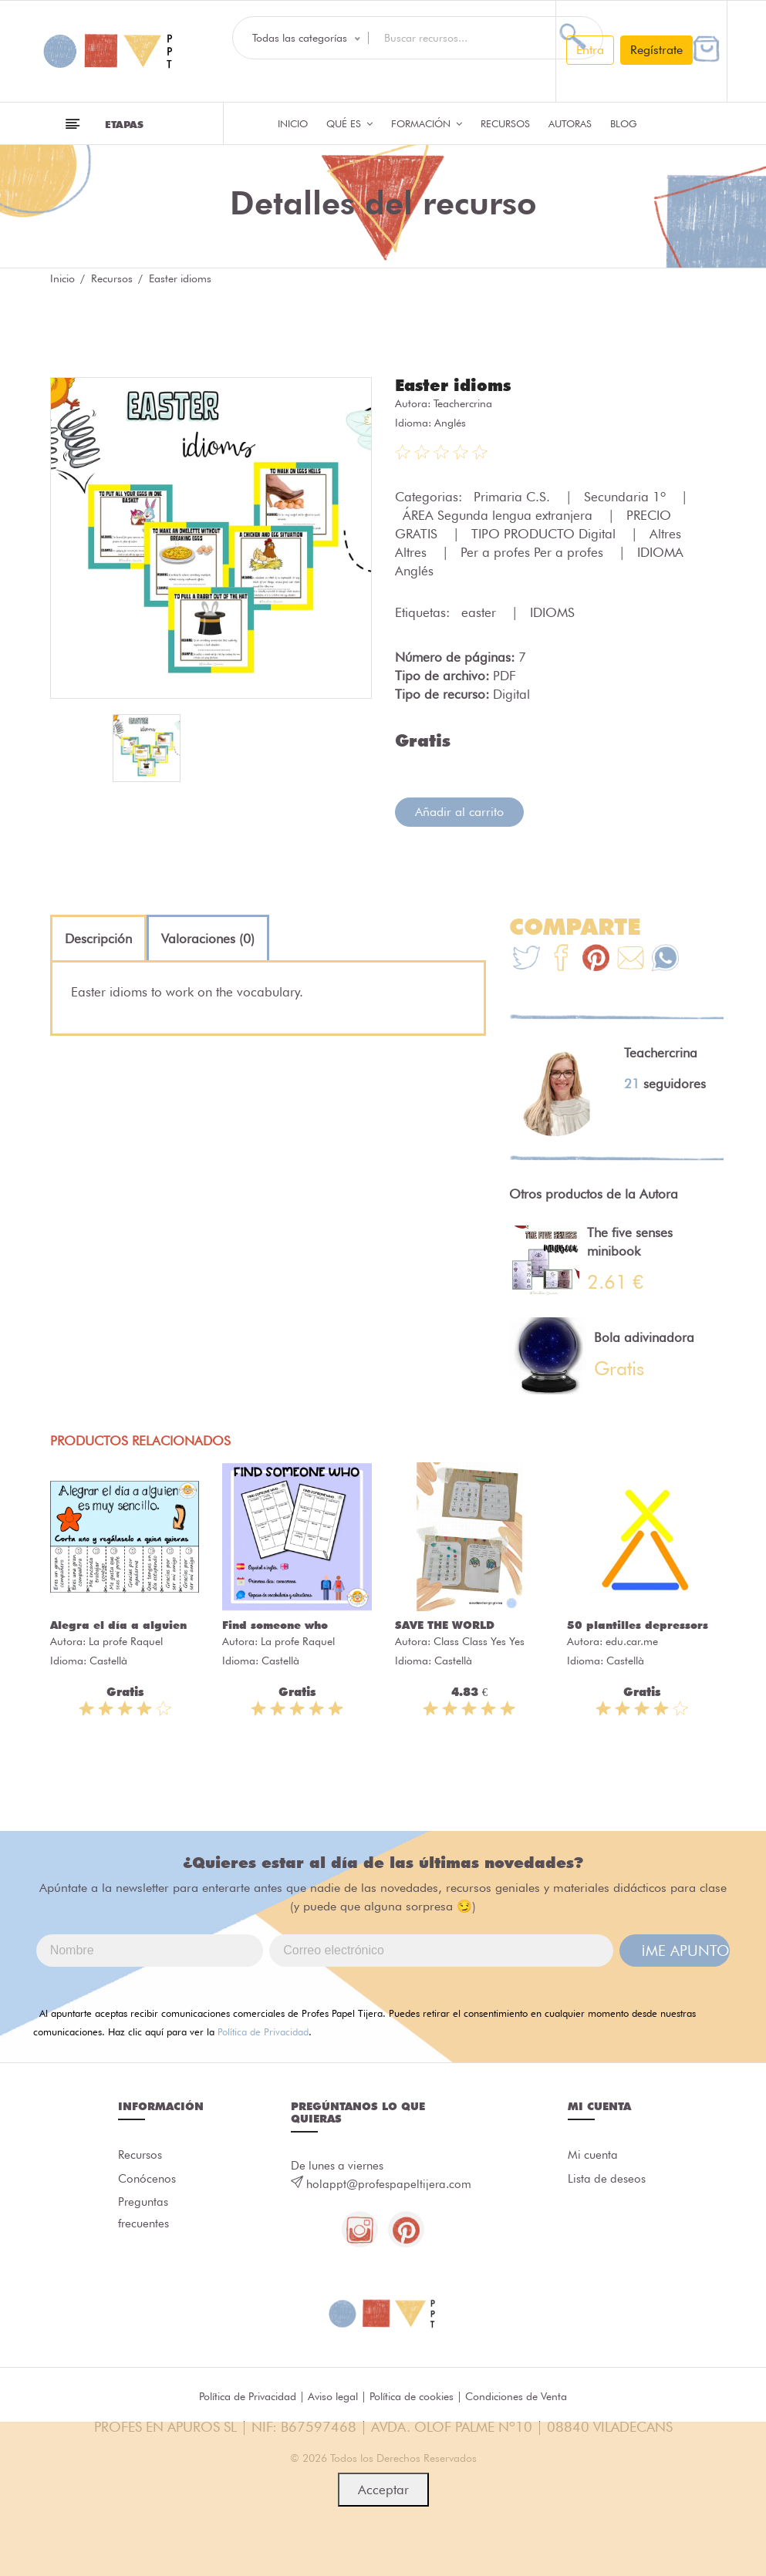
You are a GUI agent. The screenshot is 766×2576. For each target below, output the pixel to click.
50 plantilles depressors (637, 1624)
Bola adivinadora (644, 1336)
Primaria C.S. (514, 496)
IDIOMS (552, 611)
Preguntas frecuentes (143, 2215)
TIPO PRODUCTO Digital (545, 533)
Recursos (505, 123)
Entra (590, 49)
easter (480, 611)
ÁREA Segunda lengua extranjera (499, 514)
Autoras (570, 123)
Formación (426, 123)
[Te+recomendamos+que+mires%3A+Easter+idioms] (561, 959)
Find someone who (275, 1624)
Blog (623, 123)
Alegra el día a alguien (118, 1624)
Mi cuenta (593, 2155)
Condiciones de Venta (516, 2396)
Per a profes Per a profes (534, 551)
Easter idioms (456, 385)
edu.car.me (632, 1640)
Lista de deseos (607, 2180)
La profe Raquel (126, 1640)
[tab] (98, 938)
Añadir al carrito (459, 811)
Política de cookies (412, 2396)
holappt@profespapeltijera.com (388, 2183)
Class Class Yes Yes (479, 1640)
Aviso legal (333, 2396)
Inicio (293, 123)
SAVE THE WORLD (444, 1624)
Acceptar (383, 2489)
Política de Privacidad (263, 2031)
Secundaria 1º (627, 496)
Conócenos (147, 2180)
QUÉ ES (349, 123)
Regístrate (656, 49)
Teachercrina (463, 402)
